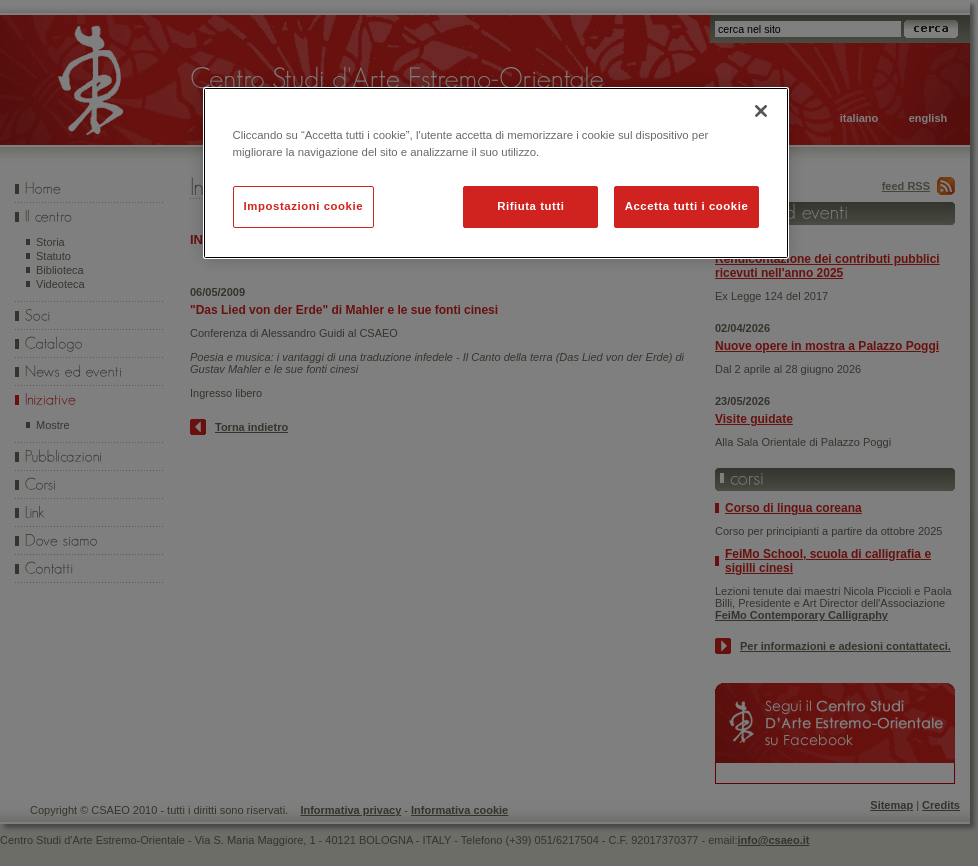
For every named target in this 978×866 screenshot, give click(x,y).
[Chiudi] (761, 111)
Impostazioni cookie (304, 206)
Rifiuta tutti (530, 206)
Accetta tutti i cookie (687, 206)
